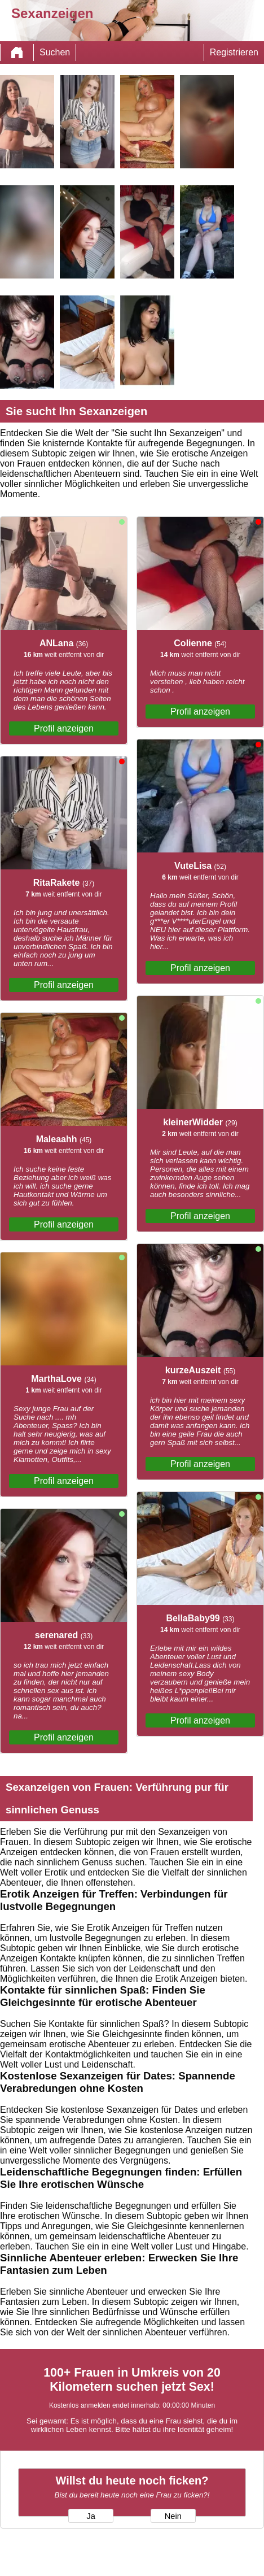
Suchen (54, 52)
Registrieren (234, 52)
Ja (90, 2516)
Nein (173, 2516)
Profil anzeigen (64, 728)
